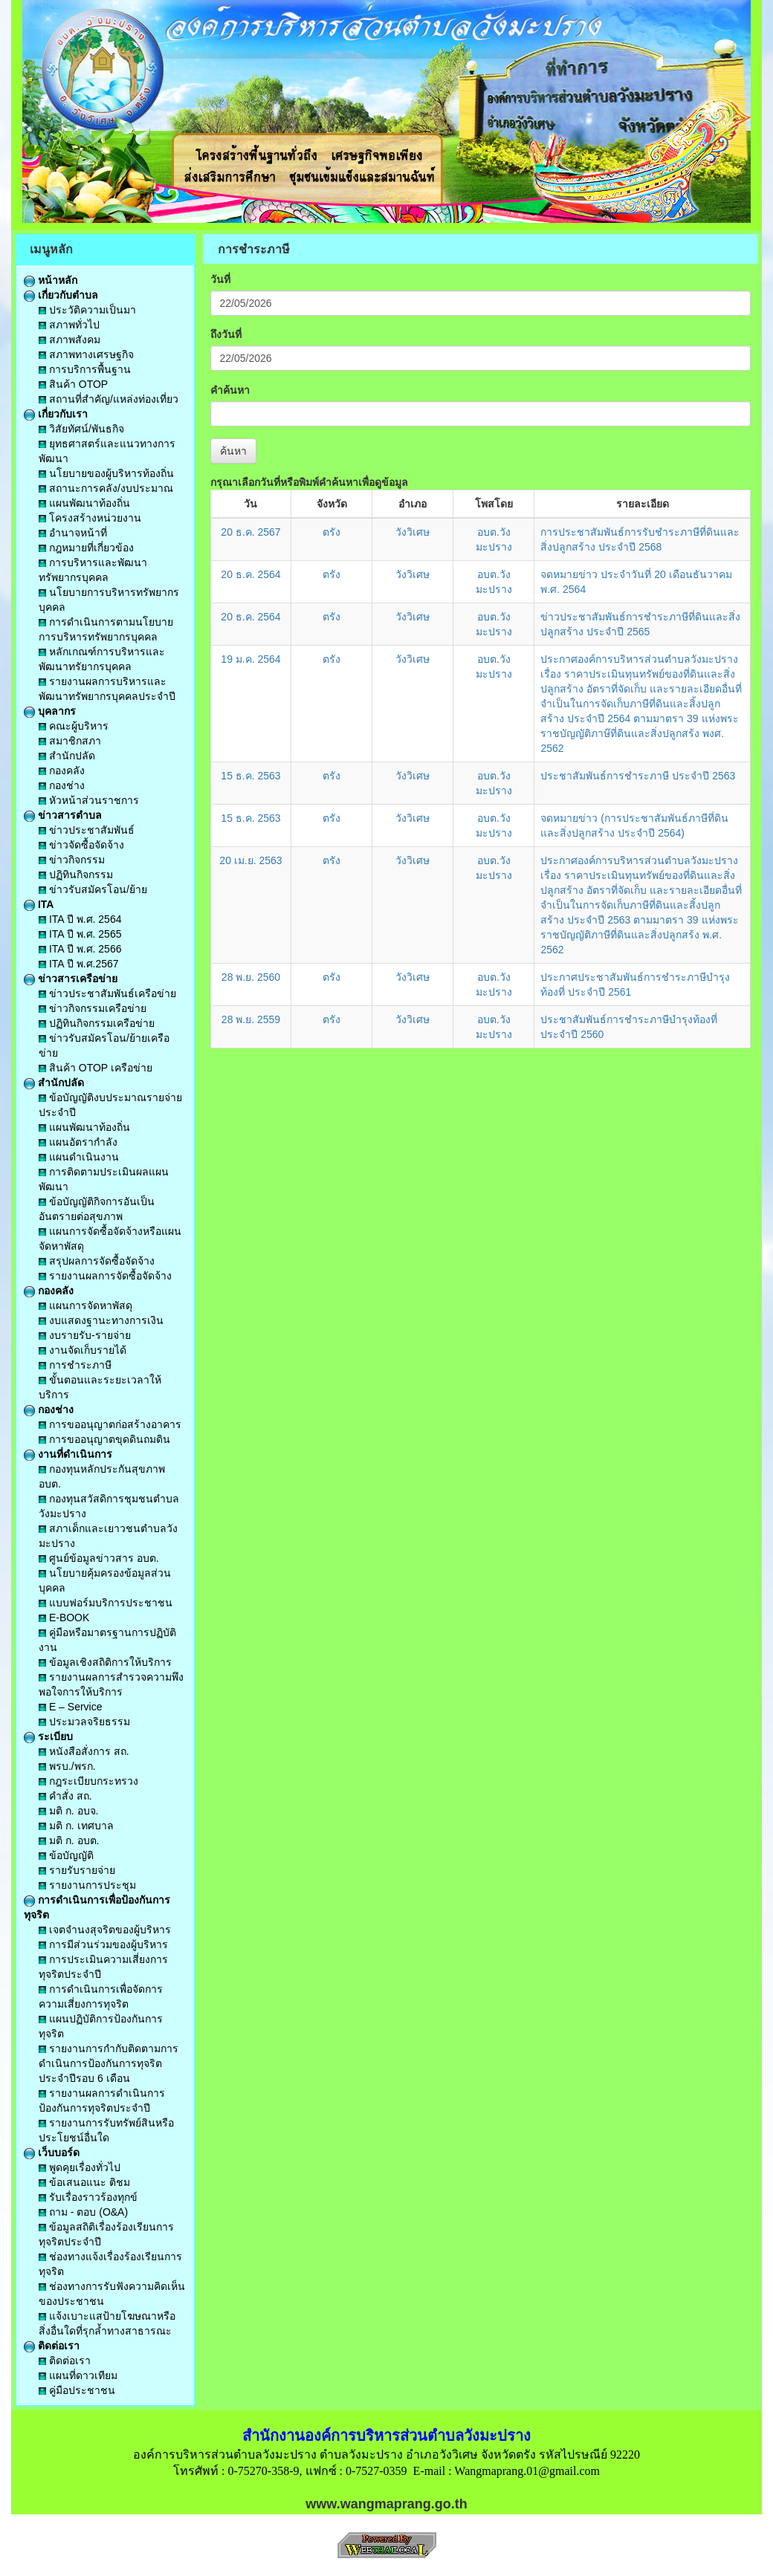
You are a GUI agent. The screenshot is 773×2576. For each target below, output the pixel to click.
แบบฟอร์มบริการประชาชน (105, 1603)
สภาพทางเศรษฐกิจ (86, 354)
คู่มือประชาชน (77, 2390)
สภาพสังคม (69, 339)
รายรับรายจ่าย (77, 1870)
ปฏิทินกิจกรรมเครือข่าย (97, 1023)
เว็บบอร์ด (52, 2152)
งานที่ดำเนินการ (68, 1454)
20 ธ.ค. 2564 (250, 574)
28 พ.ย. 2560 (250, 977)
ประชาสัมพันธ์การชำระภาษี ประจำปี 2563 (637, 776)
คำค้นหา (230, 390)
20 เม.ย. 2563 (250, 860)
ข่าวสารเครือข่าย (70, 978)
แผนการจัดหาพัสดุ (85, 1305)
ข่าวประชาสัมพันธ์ (87, 830)
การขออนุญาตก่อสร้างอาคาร (110, 1424)
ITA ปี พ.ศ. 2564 (80, 919)
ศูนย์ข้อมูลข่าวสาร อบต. (99, 1558)
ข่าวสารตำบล (63, 815)
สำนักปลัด (67, 756)
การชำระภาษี (75, 1365)
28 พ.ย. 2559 (250, 1019)
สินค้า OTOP (73, 384)
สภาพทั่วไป (69, 325)
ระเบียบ (48, 1736)
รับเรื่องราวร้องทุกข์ (88, 2197)
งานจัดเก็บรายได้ (82, 1350)
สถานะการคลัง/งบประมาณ (106, 488)
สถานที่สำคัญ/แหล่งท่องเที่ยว (108, 399)
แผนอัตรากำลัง (78, 1142)
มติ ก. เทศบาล (76, 1826)
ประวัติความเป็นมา (87, 310)
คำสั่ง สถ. (65, 1796)
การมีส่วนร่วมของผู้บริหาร (103, 1944)
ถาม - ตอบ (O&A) (83, 2212)
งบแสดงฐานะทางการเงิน (101, 1320)
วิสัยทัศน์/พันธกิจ (81, 429)
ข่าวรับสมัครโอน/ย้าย (93, 889)
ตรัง (331, 532)
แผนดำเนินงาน (79, 1157)
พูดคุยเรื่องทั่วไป (79, 2167)
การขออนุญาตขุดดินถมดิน (104, 1439)
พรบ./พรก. (67, 1766)
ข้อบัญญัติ (66, 1855)
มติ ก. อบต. (69, 1840)
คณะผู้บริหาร (74, 726)
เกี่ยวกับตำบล (61, 295)
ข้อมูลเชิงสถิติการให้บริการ (105, 1662)
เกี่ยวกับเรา (56, 414)
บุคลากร (50, 711)
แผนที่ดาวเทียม (78, 2375)
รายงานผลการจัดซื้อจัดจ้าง (105, 1276)
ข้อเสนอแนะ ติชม (84, 2182)
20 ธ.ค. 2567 (250, 532)
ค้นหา (233, 451)
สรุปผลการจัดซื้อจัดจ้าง (97, 1261)
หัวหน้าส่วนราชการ (89, 800)
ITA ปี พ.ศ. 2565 (80, 934)
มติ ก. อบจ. (68, 1811)
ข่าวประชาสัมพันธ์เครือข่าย (107, 993)
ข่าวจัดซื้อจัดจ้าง (81, 845)
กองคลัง (62, 770)
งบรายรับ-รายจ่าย (85, 1335)
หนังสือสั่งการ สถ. (84, 1751)
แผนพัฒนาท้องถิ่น (84, 503)
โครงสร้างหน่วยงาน (90, 518)
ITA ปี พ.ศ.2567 (79, 964)
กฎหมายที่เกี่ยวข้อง (86, 548)
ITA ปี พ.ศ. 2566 (80, 949)
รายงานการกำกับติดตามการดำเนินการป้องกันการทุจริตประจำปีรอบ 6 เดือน (108, 2063)
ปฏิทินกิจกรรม (76, 874)
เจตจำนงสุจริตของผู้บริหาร (105, 1930)
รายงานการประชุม (87, 1885)
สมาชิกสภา (70, 741)
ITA (39, 904)
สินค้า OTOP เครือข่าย (95, 1068)
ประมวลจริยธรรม (84, 1721)
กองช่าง (62, 785)
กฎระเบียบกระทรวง (88, 1781)
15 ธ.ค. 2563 (250, 776)
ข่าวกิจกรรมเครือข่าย (92, 1008)
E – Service (70, 1707)
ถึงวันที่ (226, 334)
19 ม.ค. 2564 (250, 659)
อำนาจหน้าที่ (73, 533)
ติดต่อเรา (52, 2346)
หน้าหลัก (50, 280)
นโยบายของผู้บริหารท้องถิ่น (106, 473)
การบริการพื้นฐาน (85, 369)
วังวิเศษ (412, 532)
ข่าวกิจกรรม (72, 860)
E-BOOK (64, 1617)
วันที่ (220, 279)
